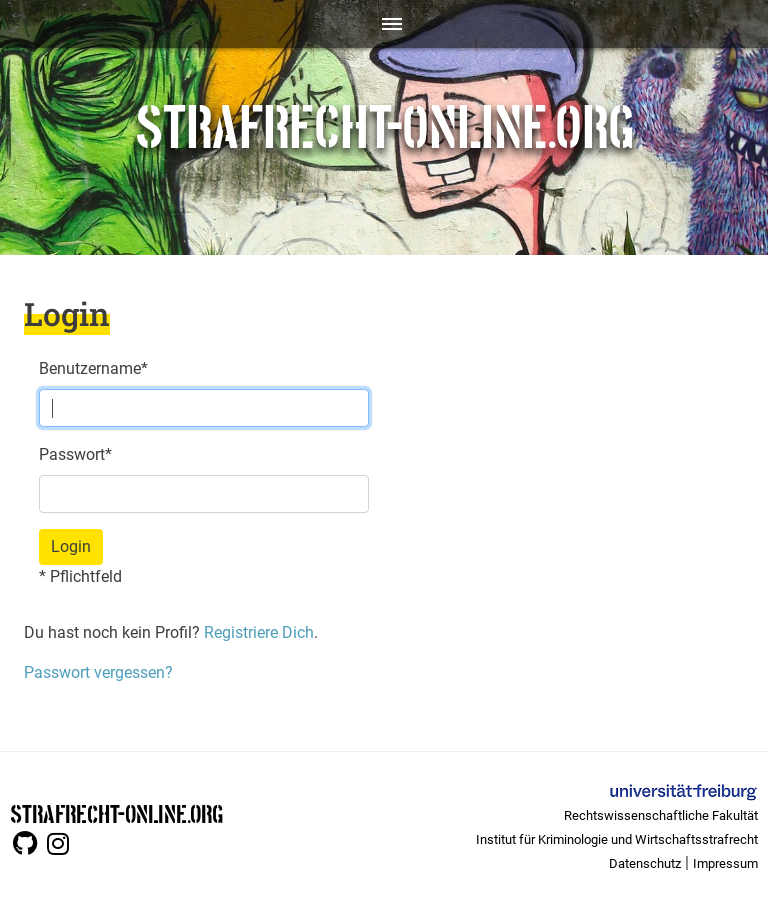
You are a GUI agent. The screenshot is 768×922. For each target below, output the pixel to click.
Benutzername (93, 368)
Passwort (75, 454)
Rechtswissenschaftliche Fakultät (661, 815)
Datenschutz (645, 863)
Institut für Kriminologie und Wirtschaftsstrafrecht (617, 839)
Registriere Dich (257, 632)
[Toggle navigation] (384, 24)
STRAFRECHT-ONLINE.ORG (116, 812)
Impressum (725, 863)
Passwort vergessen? (98, 672)
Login (71, 546)
